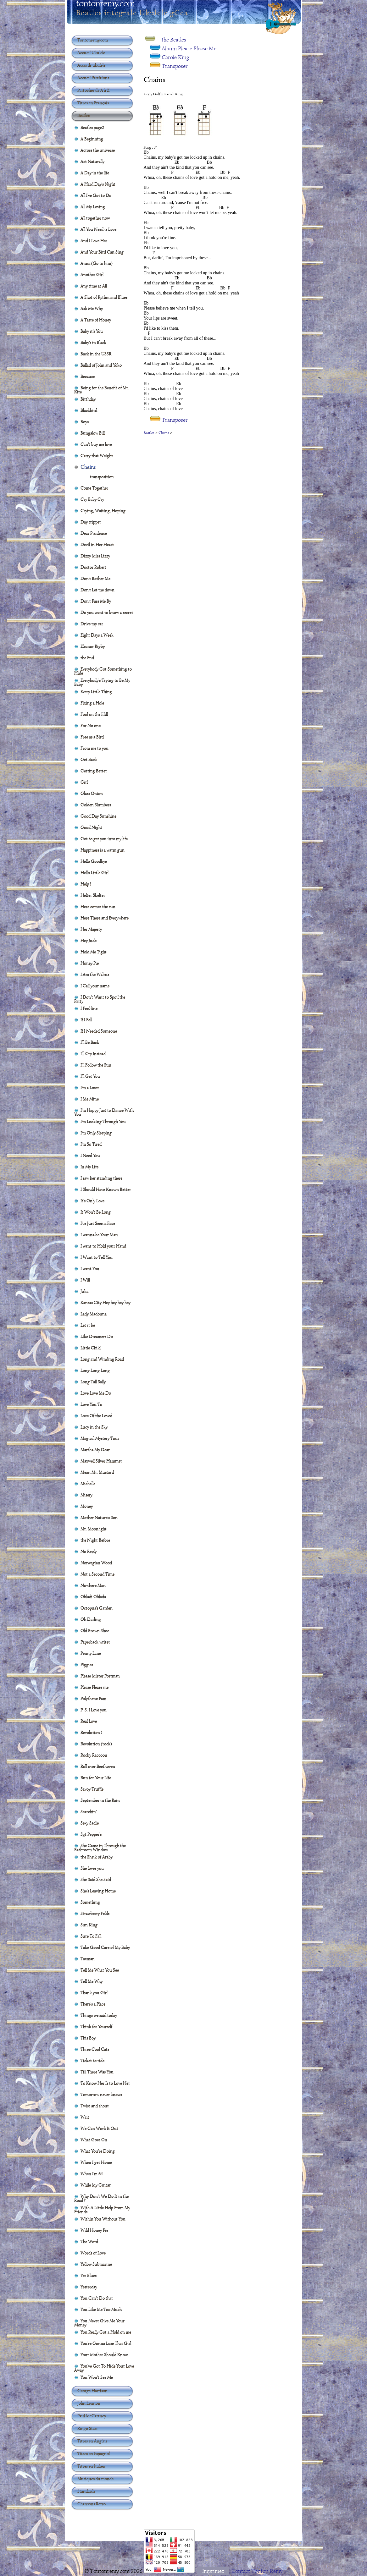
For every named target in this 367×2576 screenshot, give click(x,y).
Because (88, 376)
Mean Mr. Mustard (97, 1472)
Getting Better (94, 770)
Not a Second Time (97, 1574)
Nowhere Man (93, 1585)
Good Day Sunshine (98, 816)
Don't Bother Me (95, 578)
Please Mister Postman (100, 1675)
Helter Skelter (93, 895)
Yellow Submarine (96, 2264)
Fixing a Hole (92, 703)
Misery (86, 1494)
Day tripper (91, 522)
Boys (85, 421)
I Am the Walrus (95, 974)
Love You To (91, 1404)
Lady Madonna (94, 1313)
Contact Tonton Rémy (257, 2571)
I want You (90, 1268)
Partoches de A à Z (93, 90)
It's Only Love (92, 1200)
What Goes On (94, 2139)
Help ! (86, 884)
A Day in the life (95, 172)
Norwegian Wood (96, 1562)
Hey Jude (89, 940)
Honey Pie (90, 963)
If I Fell (86, 1019)
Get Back (89, 759)
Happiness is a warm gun (103, 850)
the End (87, 657)
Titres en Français (93, 103)
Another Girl (92, 274)
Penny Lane (91, 1653)
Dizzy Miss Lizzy (95, 555)
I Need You (90, 1155)
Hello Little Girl (94, 872)
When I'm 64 (92, 2173)
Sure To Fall (91, 1936)
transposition (102, 476)
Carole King (175, 57)
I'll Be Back (90, 1042)
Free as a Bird (92, 736)
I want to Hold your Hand (103, 1246)
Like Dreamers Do (97, 1336)
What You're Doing (98, 2151)
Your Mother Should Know (104, 2354)
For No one (91, 725)
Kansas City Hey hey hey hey (106, 1302)
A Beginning (92, 138)
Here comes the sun (98, 906)
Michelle (88, 1483)
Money (87, 1506)
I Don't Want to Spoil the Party (99, 998)
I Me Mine (90, 1098)
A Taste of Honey (96, 319)
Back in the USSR (96, 353)
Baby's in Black (93, 342)
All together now (95, 218)
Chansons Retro (91, 2504)
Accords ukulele (91, 65)
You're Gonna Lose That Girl (106, 2343)
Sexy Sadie (90, 1823)
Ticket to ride (92, 2060)
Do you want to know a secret (107, 612)
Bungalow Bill (93, 433)
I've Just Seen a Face (98, 1223)
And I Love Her (94, 240)
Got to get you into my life (104, 838)
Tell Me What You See (100, 1970)
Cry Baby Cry (92, 499)
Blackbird (89, 410)
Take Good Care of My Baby (105, 1947)
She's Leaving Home (98, 1890)
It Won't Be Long (96, 1212)
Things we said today (99, 2015)
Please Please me (94, 1687)
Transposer (175, 66)
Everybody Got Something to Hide (103, 669)
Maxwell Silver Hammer (101, 1461)
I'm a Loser (90, 1087)
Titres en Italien (91, 2466)
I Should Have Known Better (106, 1189)
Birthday (88, 399)
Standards (86, 2491)
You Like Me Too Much (101, 2309)
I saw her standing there (101, 1178)
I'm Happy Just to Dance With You (104, 1111)
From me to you (94, 748)
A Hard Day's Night (98, 184)
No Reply (89, 1551)
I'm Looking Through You (103, 1121)
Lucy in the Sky (94, 1427)
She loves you (92, 1868)
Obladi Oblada (93, 1596)
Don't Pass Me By (96, 601)
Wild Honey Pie (94, 2230)
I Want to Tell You (97, 1257)
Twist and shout (95, 2105)
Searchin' (89, 1811)
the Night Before (95, 1540)
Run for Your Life (96, 1777)
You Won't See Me (97, 2377)
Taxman (88, 1958)
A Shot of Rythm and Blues (104, 297)
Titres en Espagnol (93, 2453)
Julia (84, 1291)
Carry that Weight (97, 455)
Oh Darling (91, 1619)
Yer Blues (89, 2275)
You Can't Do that (97, 2298)
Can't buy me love (96, 444)
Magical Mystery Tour (100, 1438)
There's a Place (93, 2004)
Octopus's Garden (97, 1608)
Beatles (149, 432)
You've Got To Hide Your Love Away (104, 2366)
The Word (89, 2241)
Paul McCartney (91, 2416)
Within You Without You (103, 2219)
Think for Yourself (96, 2026)
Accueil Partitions (93, 77)
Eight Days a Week (97, 635)
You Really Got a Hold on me (106, 2332)
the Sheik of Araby (97, 1856)
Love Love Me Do (96, 1393)
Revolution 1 (92, 1732)
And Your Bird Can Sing (102, 252)
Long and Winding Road (102, 1359)
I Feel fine (89, 1008)
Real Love (89, 1721)
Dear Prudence (94, 533)
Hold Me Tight (94, 951)
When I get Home (96, 2162)
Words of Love (93, 2252)
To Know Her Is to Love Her (105, 2083)
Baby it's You (92, 331)
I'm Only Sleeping (96, 1132)
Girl (84, 782)
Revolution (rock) (96, 1743)
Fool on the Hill (94, 714)
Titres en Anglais (92, 2441)
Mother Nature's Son (99, 1517)
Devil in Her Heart (97, 544)
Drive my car (92, 623)
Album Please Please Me (189, 48)
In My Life (89, 1166)
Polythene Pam (93, 1698)
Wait (85, 2117)
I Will (85, 1280)
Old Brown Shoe (95, 1630)
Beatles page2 (92, 127)
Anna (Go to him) (97, 263)
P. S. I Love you (94, 1709)
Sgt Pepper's (91, 1834)
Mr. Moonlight (94, 1528)
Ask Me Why (92, 308)
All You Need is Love (98, 229)
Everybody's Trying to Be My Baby (102, 681)
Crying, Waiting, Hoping (103, 510)
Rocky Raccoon (94, 1755)
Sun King (89, 1924)
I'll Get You (90, 1076)
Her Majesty (91, 929)
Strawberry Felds (95, 1913)
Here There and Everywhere (105, 917)
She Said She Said (96, 1879)
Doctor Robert (93, 567)
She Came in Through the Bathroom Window (100, 1846)
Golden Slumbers (96, 804)
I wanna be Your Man (99, 1234)
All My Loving (93, 206)
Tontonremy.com (92, 40)
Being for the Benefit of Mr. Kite (101, 388)
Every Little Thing (96, 691)
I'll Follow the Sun (96, 1065)
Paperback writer (95, 1642)
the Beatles (174, 39)
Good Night (91, 827)
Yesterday (89, 2286)
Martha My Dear (95, 1449)
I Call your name (95, 985)
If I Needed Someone (99, 1031)
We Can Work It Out (99, 2128)
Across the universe (98, 150)
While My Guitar (96, 2185)
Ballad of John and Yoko (101, 365)
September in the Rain (100, 1800)
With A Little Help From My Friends (102, 2208)
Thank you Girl (94, 1992)
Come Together (94, 488)
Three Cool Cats (95, 2049)
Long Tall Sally (93, 1381)
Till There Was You (97, 2071)
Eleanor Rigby (93, 646)
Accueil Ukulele (91, 52)
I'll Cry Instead (93, 1053)
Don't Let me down (97, 589)
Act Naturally (92, 161)
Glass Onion (92, 793)
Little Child (91, 1347)
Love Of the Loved (96, 1415)
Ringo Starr (87, 2428)
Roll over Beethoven (98, 1766)
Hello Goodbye (94, 861)
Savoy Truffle (92, 1789)
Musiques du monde (95, 2478)
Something (90, 1902)
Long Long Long (95, 1370)
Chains (163, 432)
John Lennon (88, 2403)
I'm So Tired (91, 1144)
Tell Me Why (92, 1981)
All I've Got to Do (96, 195)
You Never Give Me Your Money (99, 2321)
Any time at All (94, 285)
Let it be (88, 1325)
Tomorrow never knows (101, 2094)
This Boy (88, 2037)
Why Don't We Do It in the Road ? (101, 2197)
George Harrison (92, 2390)
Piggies (87, 1664)
